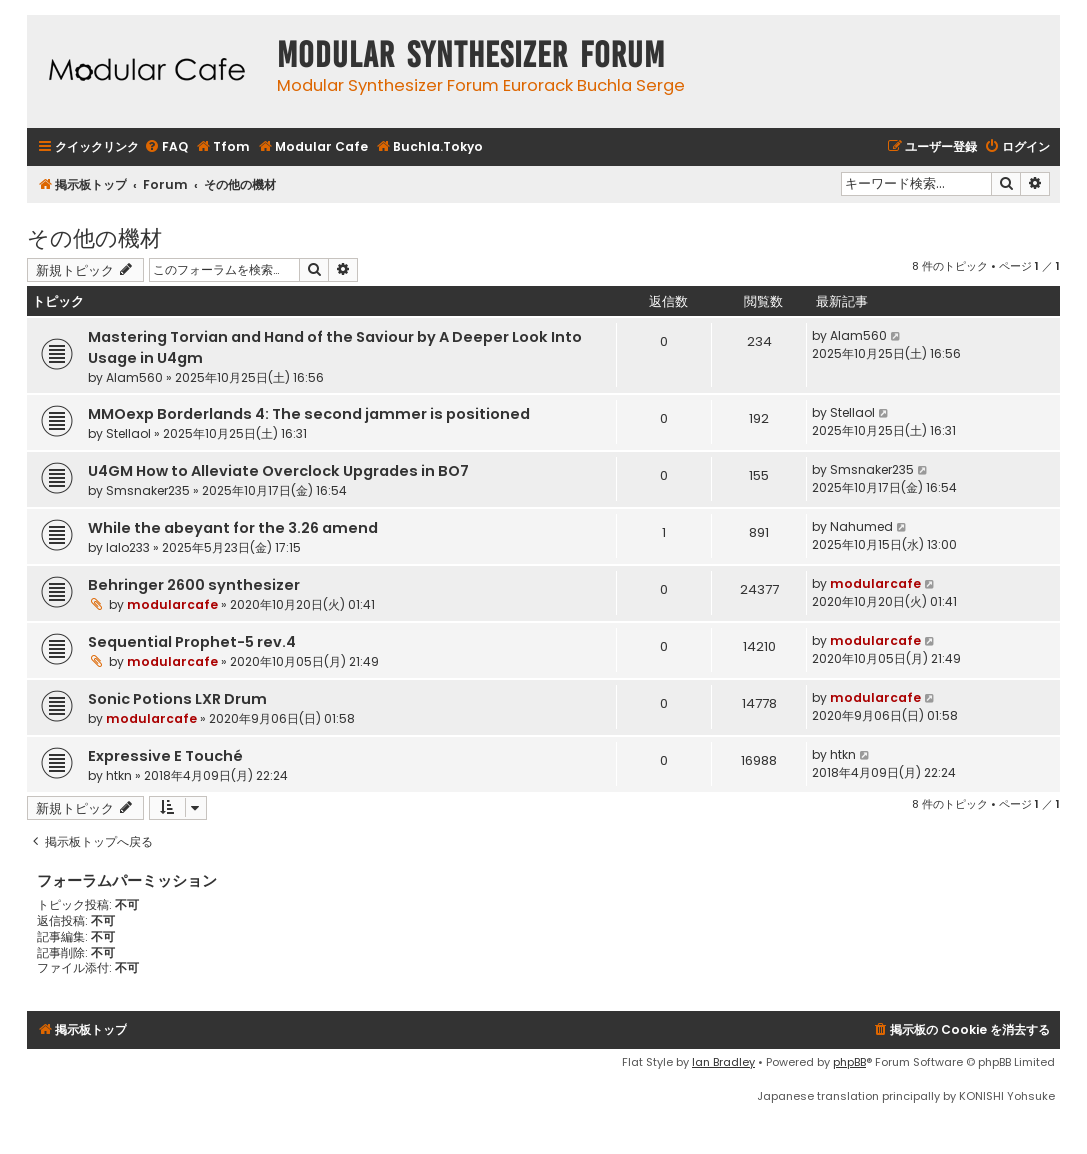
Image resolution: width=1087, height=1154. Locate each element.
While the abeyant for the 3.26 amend (233, 528)
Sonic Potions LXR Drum (177, 699)
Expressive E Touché (165, 756)
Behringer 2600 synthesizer (194, 585)
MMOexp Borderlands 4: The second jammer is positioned (309, 414)
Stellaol (128, 433)
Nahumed (861, 526)
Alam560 (134, 377)
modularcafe (172, 604)
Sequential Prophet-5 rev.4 (192, 642)
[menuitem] (166, 147)
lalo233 (128, 547)
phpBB (849, 1062)
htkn (119, 775)
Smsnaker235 (148, 490)
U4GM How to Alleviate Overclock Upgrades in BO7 (278, 471)
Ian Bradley (723, 1062)
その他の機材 (94, 236)
